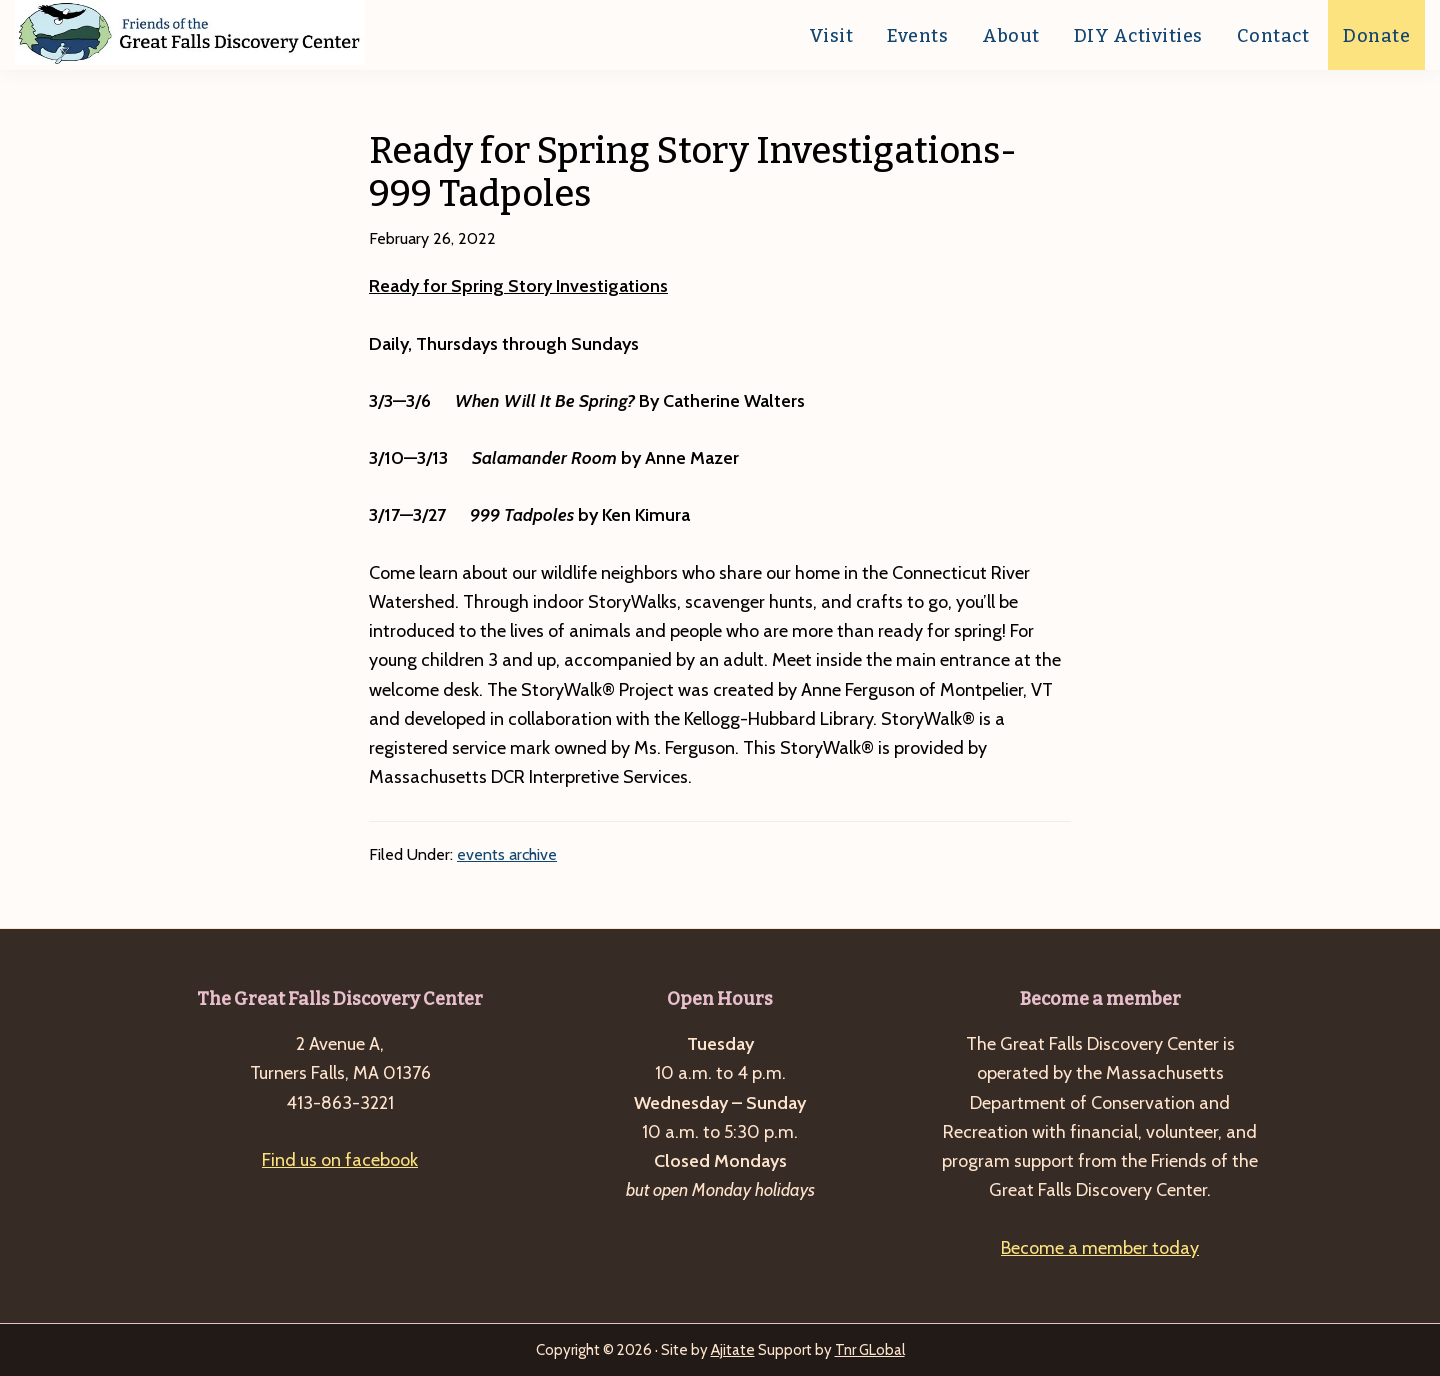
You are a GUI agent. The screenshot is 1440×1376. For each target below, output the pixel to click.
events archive (507, 854)
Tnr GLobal (870, 1350)
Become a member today (1100, 1248)
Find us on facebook (340, 1160)
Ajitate (733, 1350)
